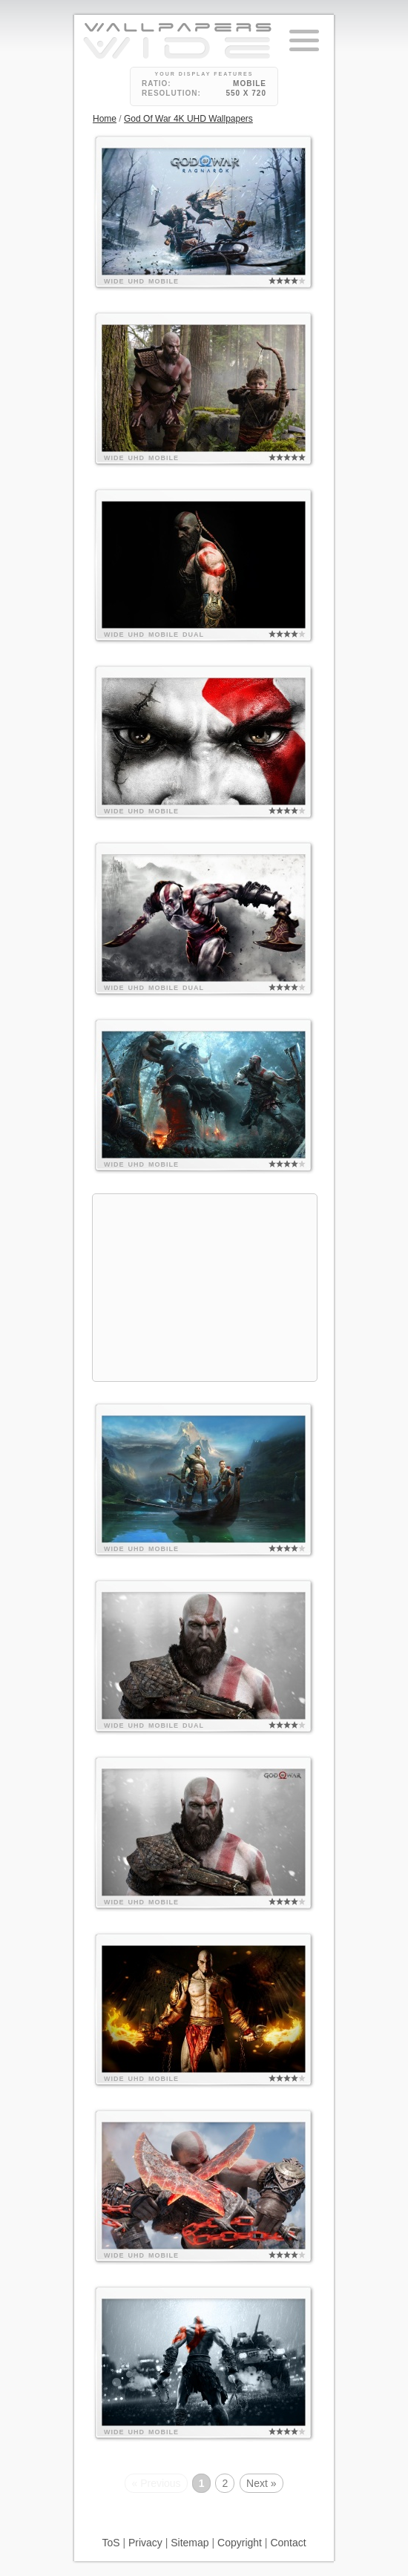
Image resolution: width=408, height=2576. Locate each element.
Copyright (239, 2543)
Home (104, 119)
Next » (261, 2483)
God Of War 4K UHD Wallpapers (188, 119)
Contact (288, 2543)
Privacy (145, 2543)
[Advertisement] (204, 1287)
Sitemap (189, 2543)
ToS (110, 2543)
